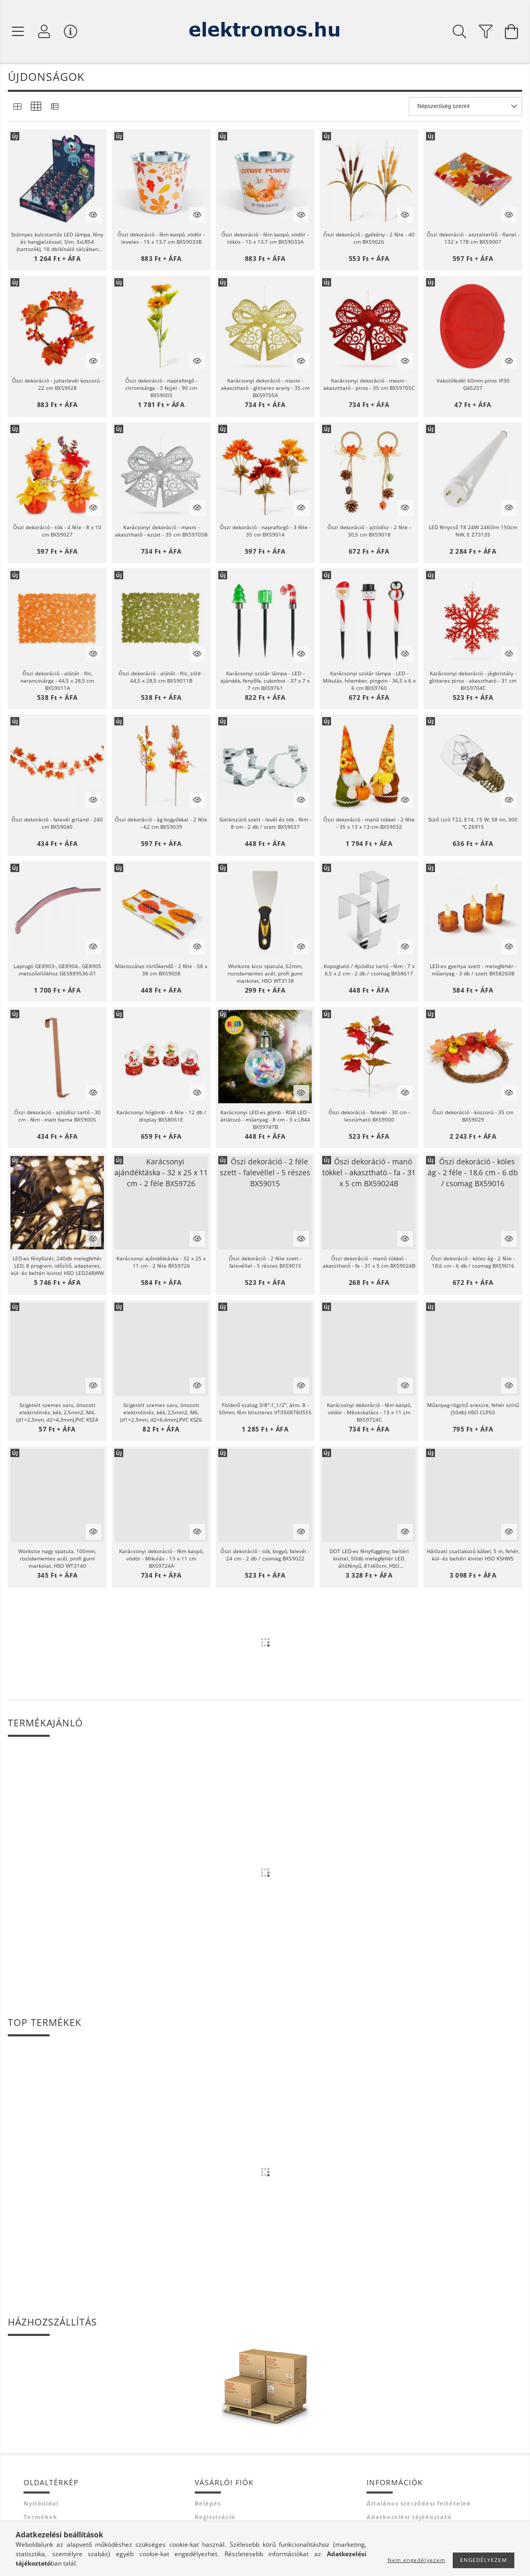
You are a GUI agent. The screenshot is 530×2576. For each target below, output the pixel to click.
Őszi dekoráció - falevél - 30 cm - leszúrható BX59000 (369, 1115)
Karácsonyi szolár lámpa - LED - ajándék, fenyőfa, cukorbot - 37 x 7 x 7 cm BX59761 (265, 680)
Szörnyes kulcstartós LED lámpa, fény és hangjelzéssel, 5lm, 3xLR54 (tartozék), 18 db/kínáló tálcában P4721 (57, 242)
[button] (57, 178)
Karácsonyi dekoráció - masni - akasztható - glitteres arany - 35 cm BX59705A (265, 388)
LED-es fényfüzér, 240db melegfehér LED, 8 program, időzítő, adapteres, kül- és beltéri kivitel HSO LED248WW (57, 1266)
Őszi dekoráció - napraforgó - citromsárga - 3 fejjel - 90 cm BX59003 (161, 388)
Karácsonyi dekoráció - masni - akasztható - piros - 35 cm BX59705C (369, 384)
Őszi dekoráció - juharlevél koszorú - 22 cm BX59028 (57, 384)
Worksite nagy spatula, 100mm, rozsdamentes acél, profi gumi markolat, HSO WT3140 (57, 1558)
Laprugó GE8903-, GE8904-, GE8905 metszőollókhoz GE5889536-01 (57, 969)
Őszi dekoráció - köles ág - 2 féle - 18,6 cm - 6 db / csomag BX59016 (473, 1262)
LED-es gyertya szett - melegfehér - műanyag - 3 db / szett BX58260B (473, 969)
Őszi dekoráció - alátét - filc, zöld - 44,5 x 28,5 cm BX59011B (161, 677)
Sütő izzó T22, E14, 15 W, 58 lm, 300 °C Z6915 (472, 823)
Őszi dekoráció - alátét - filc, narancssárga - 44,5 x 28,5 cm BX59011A (57, 680)
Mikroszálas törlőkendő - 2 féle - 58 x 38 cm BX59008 (161, 969)
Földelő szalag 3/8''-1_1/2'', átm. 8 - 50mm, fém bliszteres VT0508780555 (265, 1408)
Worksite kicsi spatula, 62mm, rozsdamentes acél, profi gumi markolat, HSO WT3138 (265, 973)
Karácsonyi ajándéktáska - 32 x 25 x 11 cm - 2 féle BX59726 (161, 1262)
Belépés (208, 2503)
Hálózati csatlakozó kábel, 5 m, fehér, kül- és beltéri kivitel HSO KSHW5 (473, 1554)
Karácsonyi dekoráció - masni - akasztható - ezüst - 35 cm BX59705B (161, 530)
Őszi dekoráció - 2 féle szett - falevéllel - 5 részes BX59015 (265, 1262)
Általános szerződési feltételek (419, 2503)
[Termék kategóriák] (18, 31)
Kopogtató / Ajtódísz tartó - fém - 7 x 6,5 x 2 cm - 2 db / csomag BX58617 (369, 969)
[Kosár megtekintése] (511, 31)
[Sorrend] (465, 106)
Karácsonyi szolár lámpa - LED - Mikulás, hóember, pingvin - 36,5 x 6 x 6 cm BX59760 (369, 680)
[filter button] (485, 31)
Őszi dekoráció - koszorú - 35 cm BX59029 (472, 1115)
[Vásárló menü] (70, 31)
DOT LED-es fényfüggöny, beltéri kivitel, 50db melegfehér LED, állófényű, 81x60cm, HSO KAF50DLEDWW (369, 1558)
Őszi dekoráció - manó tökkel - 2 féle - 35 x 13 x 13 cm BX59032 (369, 823)
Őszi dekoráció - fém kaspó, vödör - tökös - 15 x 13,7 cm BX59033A (265, 238)
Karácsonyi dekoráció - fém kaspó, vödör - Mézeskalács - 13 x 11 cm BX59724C (369, 1412)
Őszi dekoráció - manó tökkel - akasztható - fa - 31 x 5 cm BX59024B (369, 1262)
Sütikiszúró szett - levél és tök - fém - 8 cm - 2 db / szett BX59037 (265, 823)
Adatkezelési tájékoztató (409, 2517)
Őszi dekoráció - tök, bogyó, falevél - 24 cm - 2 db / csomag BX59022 (265, 1554)
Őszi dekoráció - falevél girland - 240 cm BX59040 (57, 823)
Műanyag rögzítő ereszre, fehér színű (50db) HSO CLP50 (473, 1408)
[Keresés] (459, 31)
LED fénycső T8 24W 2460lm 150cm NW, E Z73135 (473, 530)
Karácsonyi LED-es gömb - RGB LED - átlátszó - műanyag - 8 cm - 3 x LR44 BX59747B (265, 1119)
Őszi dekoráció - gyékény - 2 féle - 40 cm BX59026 (369, 238)
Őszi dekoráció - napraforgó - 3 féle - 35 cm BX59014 (265, 530)
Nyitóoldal (40, 2503)
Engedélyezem (483, 2559)
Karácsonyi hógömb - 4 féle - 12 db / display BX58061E (161, 1115)
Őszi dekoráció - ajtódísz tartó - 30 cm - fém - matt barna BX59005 (57, 1115)
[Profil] (44, 31)
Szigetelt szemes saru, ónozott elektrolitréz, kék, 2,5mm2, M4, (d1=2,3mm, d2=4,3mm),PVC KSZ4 (57, 1412)
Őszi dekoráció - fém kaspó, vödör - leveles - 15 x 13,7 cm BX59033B (161, 238)
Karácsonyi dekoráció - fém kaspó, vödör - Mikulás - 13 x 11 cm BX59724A (161, 1558)
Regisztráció (215, 2517)
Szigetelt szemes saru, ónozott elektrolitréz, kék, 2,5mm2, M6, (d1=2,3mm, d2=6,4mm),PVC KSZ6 (161, 1412)
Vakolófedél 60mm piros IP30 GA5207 (473, 384)
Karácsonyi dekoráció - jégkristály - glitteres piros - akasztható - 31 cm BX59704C (472, 680)
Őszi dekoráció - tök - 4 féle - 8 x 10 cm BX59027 (57, 530)
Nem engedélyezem (416, 2559)
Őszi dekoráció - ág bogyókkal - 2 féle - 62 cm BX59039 (161, 823)
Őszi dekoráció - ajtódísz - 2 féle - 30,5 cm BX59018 (369, 530)
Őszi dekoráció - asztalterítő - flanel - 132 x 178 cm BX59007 (473, 238)
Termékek (40, 2517)
